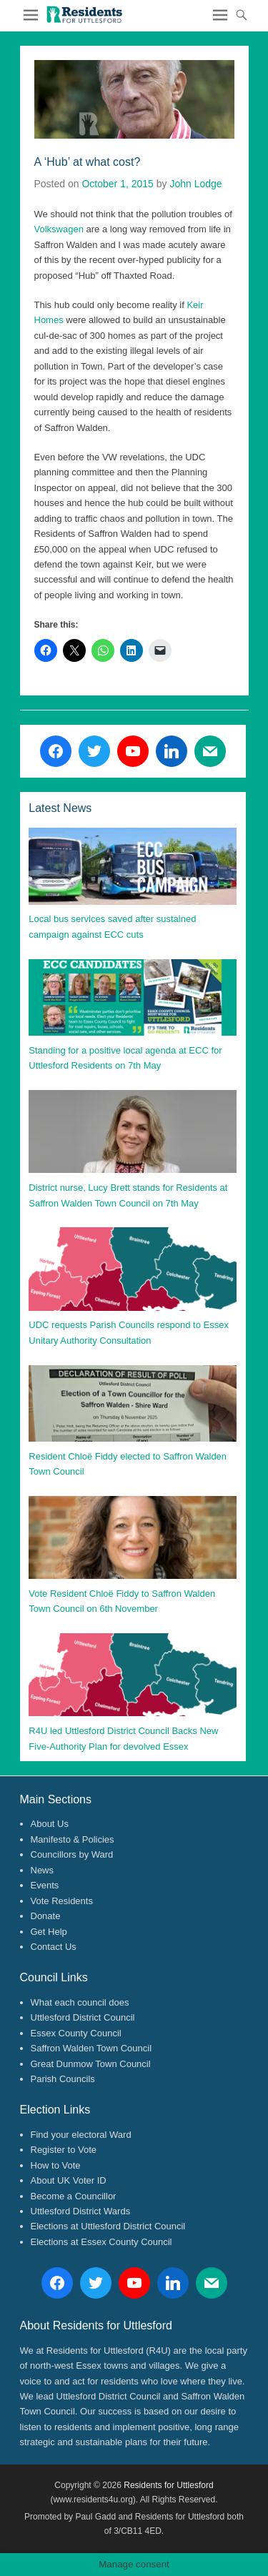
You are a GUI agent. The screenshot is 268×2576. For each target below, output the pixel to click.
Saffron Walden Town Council (91, 2048)
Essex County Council (76, 2033)
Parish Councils (63, 2079)
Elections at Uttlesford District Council (108, 2226)
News (42, 1870)
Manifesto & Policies (72, 1839)
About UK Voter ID (68, 2180)
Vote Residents (62, 1901)
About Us (50, 1823)
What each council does (80, 2002)
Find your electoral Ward (81, 2134)
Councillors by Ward (72, 1854)
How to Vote (56, 2165)
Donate (46, 1916)
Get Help (49, 1931)
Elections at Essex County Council (101, 2241)
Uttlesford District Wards (81, 2211)
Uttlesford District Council (83, 2017)
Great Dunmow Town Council (91, 2064)
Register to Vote (64, 2149)
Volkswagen (59, 229)
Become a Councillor (73, 2196)
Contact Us (53, 1946)
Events (45, 1885)
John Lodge (195, 183)
